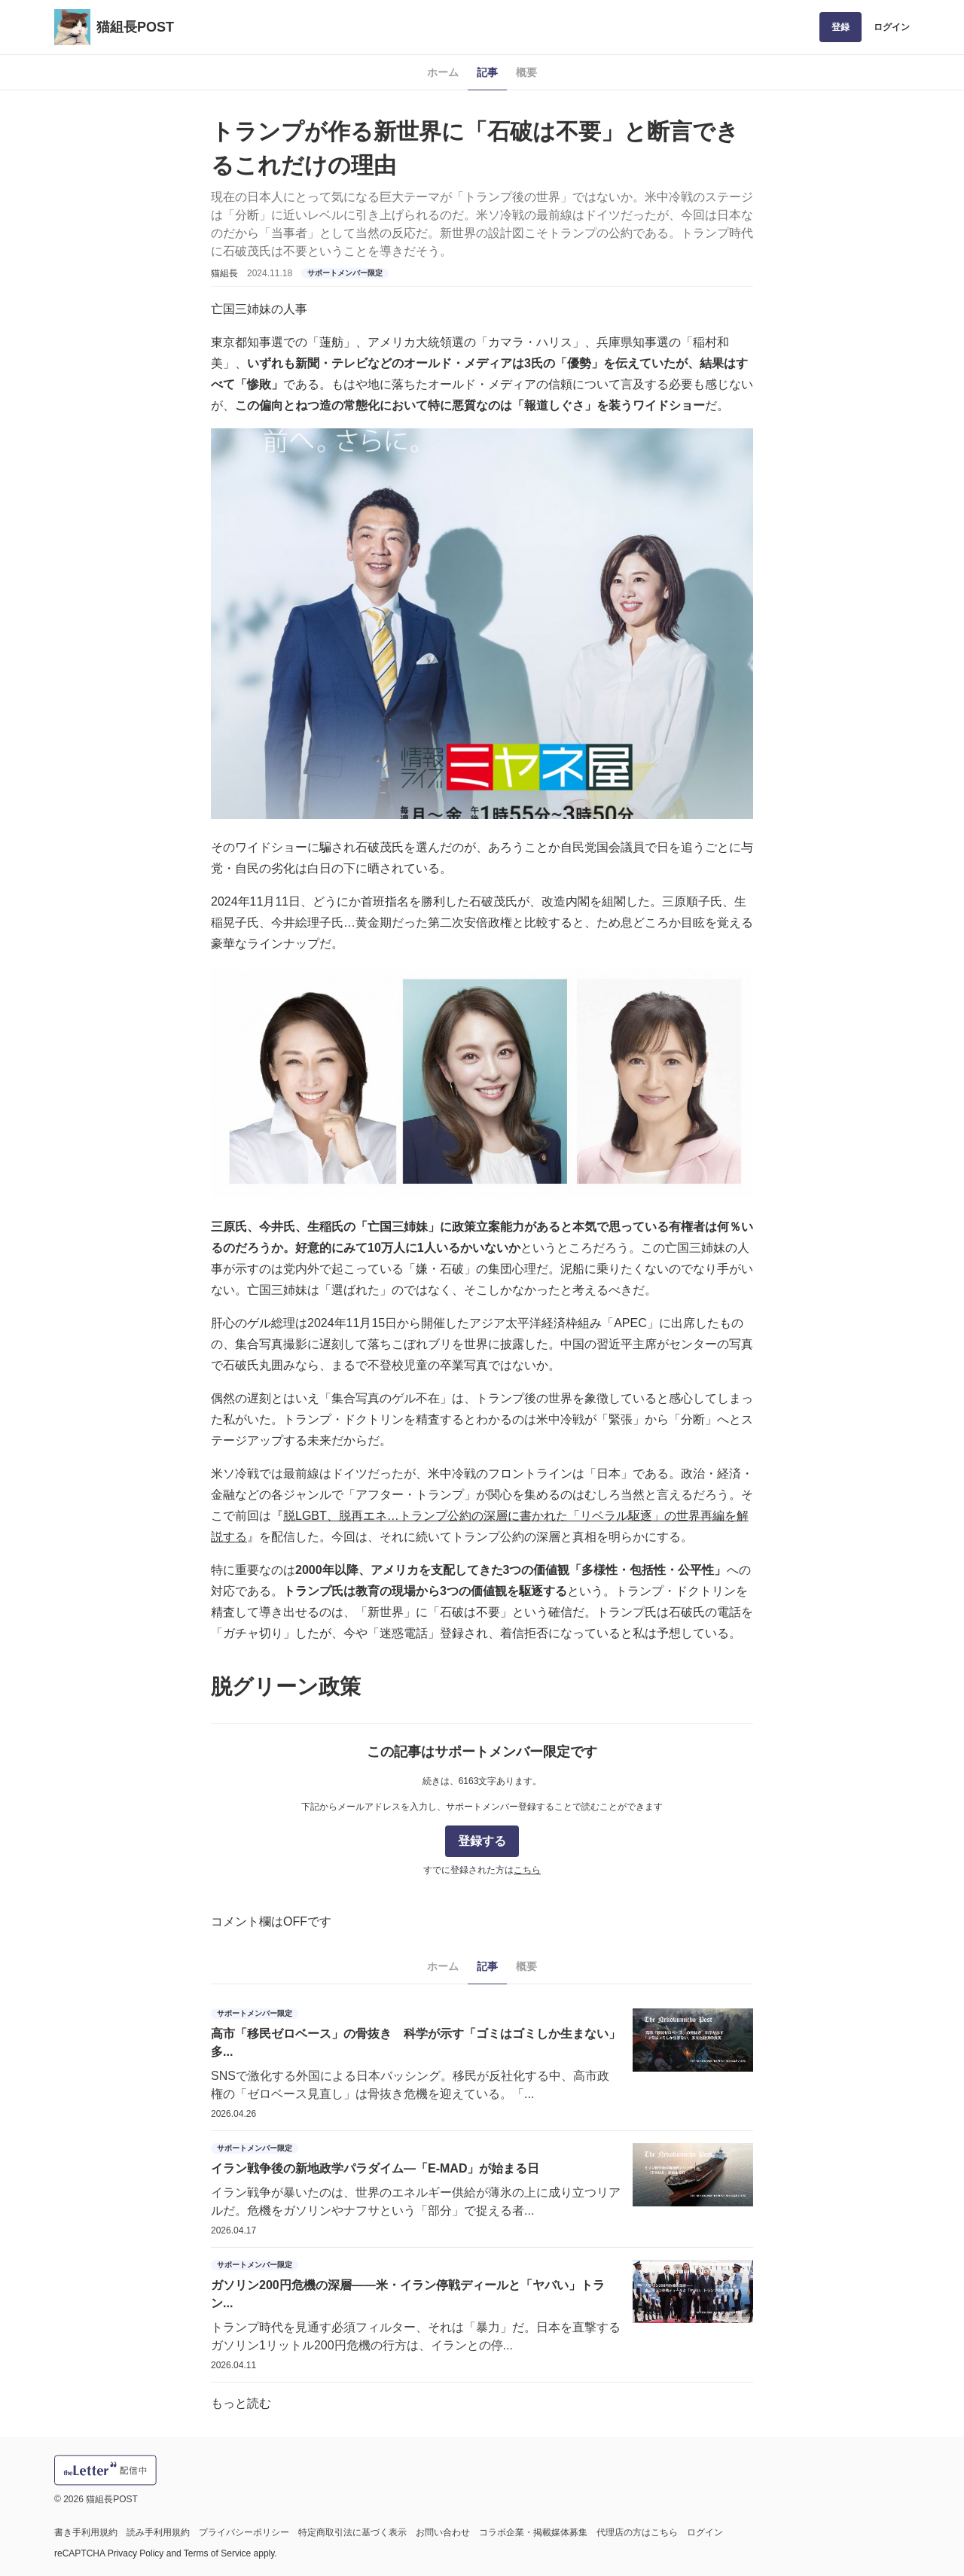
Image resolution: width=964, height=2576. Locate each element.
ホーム (443, 72)
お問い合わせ (443, 2532)
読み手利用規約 (158, 2532)
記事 (487, 72)
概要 (526, 72)
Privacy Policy (136, 2553)
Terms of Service (217, 2553)
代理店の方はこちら (637, 2532)
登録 (840, 27)
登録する (482, 1841)
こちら (527, 1870)
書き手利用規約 (85, 2532)
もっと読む (241, 2403)
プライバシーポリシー (244, 2532)
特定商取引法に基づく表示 (352, 2532)
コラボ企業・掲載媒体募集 (533, 2532)
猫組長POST (135, 27)
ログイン (892, 27)
